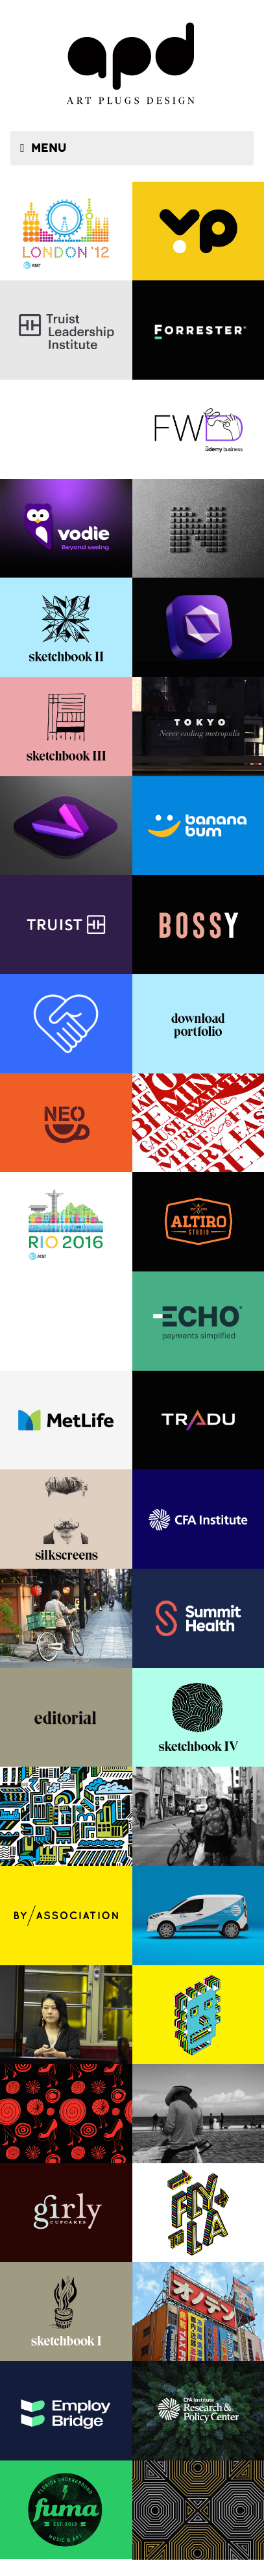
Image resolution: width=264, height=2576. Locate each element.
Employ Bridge (66, 2410)
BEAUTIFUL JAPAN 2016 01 (66, 2015)
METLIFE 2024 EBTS (66, 1420)
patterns (66, 2113)
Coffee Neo (66, 1123)
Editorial (66, 1717)
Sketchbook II (66, 627)
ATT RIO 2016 (66, 1221)
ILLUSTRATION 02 (198, 2213)
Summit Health (198, 1618)
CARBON (198, 627)
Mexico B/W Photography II (198, 1816)
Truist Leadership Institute (66, 330)
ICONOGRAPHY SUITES (66, 1023)
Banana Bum (198, 826)
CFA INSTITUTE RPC (198, 2410)
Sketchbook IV (198, 1717)
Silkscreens (66, 1519)
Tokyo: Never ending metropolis (198, 726)
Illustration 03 (66, 1816)
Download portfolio (198, 1023)
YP (198, 231)
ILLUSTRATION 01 (198, 2015)
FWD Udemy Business (198, 429)
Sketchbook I (66, 2311)
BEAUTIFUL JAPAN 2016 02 (66, 1618)
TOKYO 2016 (198, 2311)
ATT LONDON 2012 (66, 231)
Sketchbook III (66, 726)
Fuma (66, 2510)
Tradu (198, 1420)
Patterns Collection (198, 2510)
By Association (66, 1915)
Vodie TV (66, 826)
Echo (198, 1321)
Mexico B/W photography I (198, 2113)
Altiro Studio (198, 1221)
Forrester (198, 330)
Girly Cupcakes (66, 2213)
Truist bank (66, 924)
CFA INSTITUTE (198, 1519)
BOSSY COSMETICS (198, 924)
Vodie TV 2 (66, 528)
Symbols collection (198, 528)
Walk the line (198, 1123)
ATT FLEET (198, 1915)
